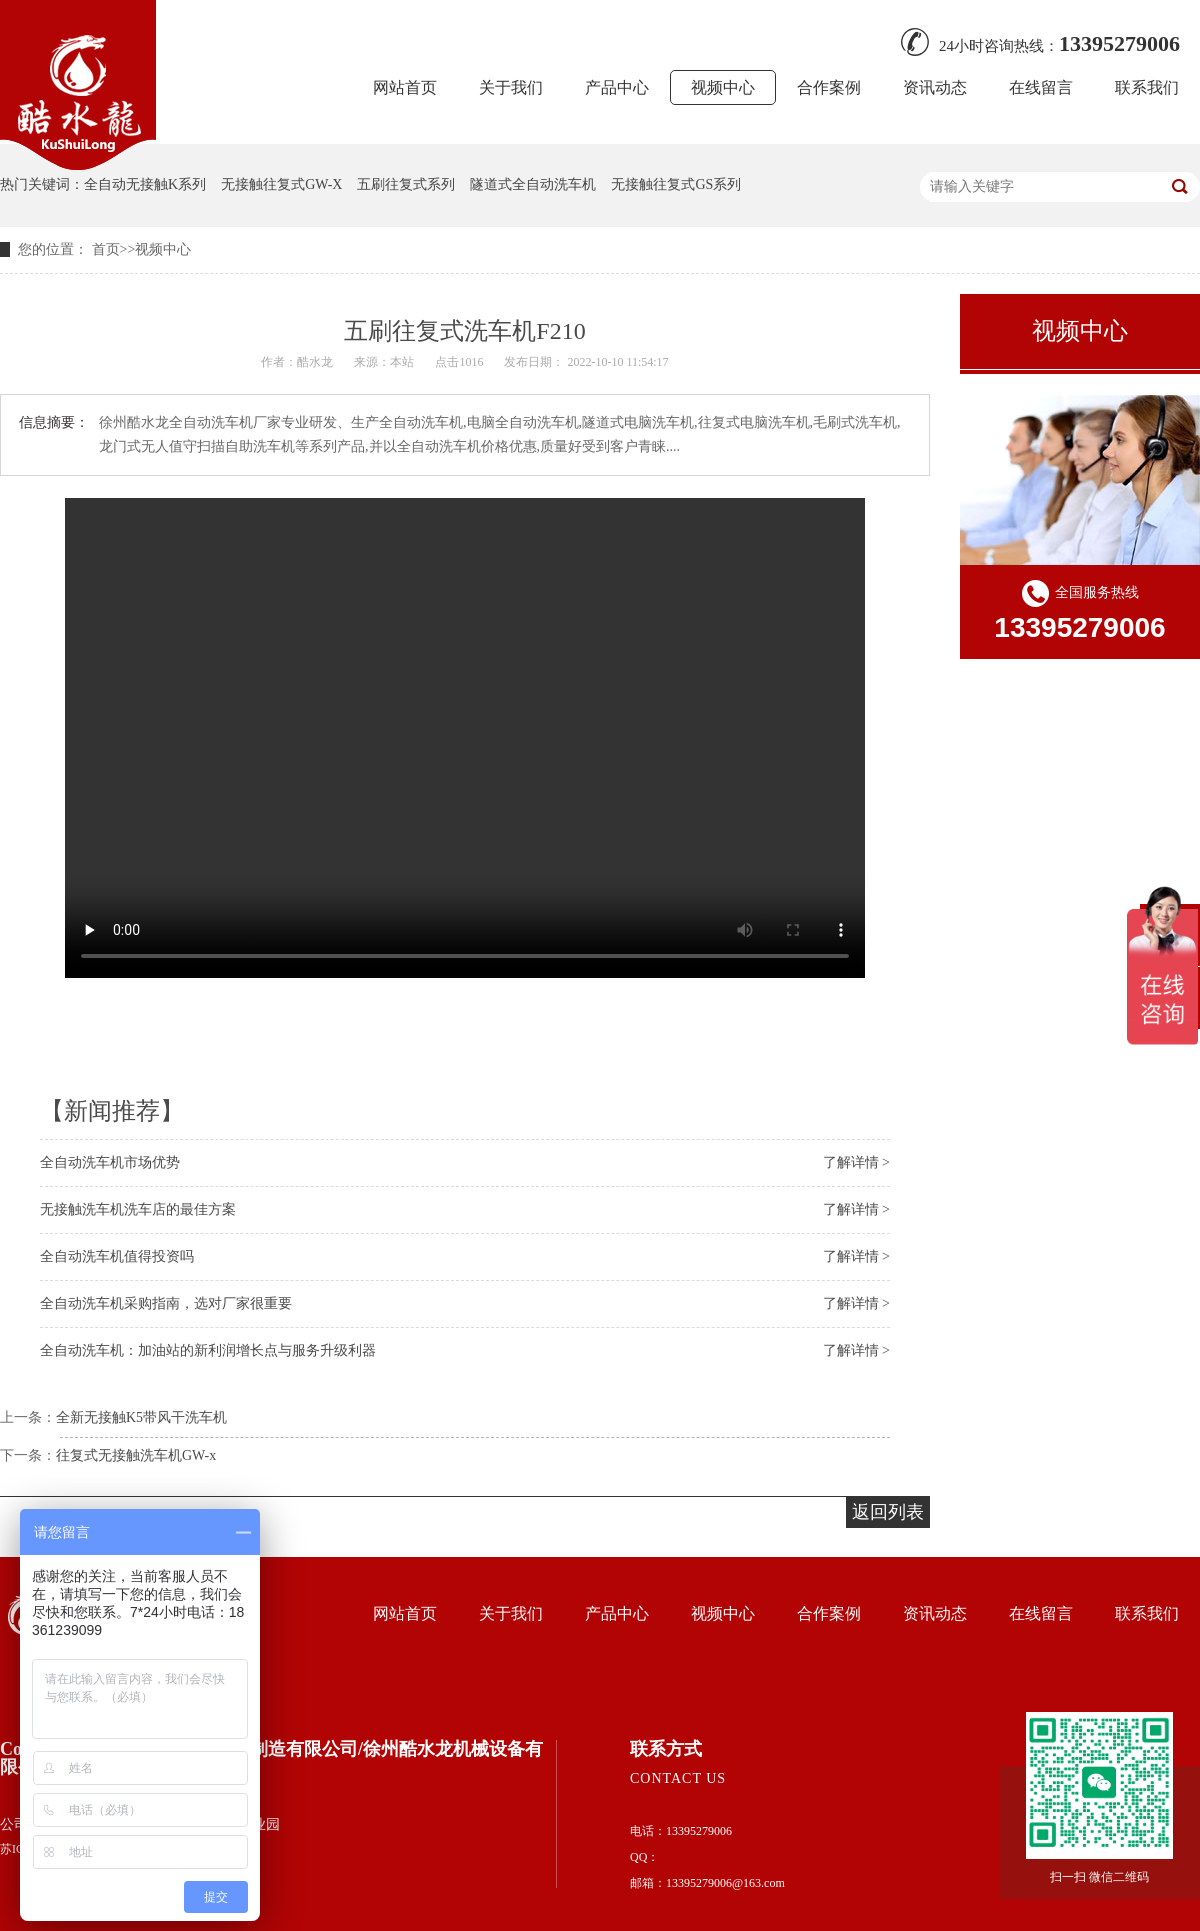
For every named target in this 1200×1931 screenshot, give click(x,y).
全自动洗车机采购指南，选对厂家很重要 (166, 1303)
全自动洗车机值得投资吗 (117, 1256)
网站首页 (405, 87)
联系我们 (1147, 87)
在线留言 (1041, 87)
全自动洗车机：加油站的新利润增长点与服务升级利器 (208, 1350)
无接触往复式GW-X (281, 184)
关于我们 (511, 87)
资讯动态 (935, 87)
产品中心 (617, 87)
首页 (106, 249)
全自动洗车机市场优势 (110, 1162)
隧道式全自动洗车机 (533, 184)
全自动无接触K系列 (145, 184)
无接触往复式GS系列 (676, 184)
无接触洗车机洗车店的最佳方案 (138, 1209)
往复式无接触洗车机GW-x (136, 1455)
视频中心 (723, 87)
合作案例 (829, 87)
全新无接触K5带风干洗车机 (141, 1417)
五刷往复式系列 (406, 184)
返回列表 (888, 1512)
